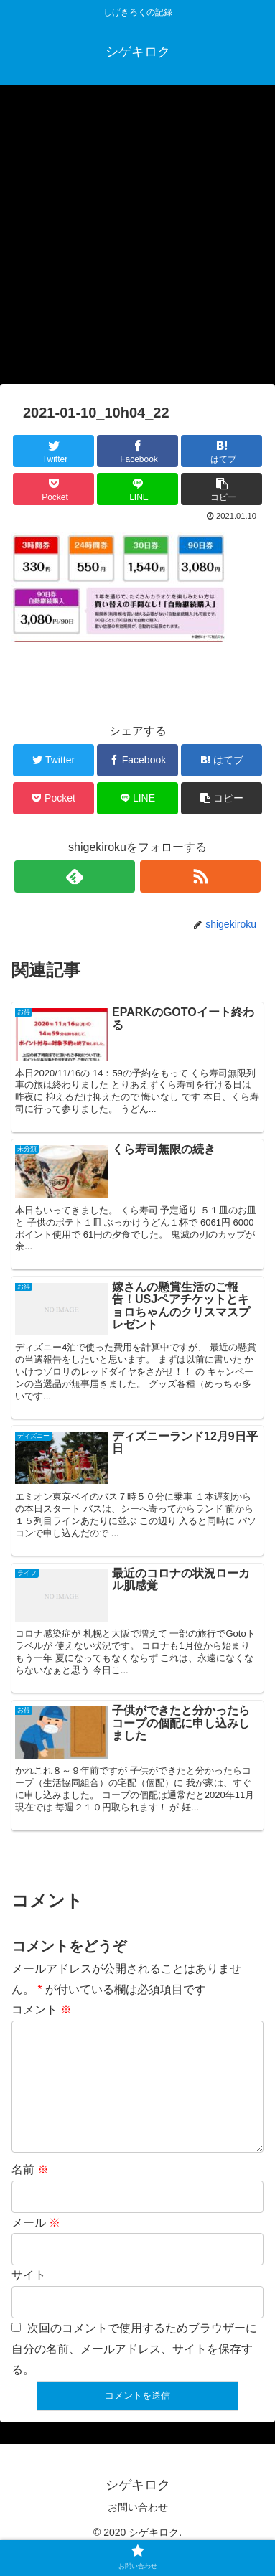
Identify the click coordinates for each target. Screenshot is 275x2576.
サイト (28, 2298)
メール (35, 2245)
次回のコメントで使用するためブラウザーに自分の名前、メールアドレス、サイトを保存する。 (134, 2372)
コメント (41, 2009)
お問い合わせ (138, 2530)
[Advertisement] (137, 239)
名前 (30, 2192)
